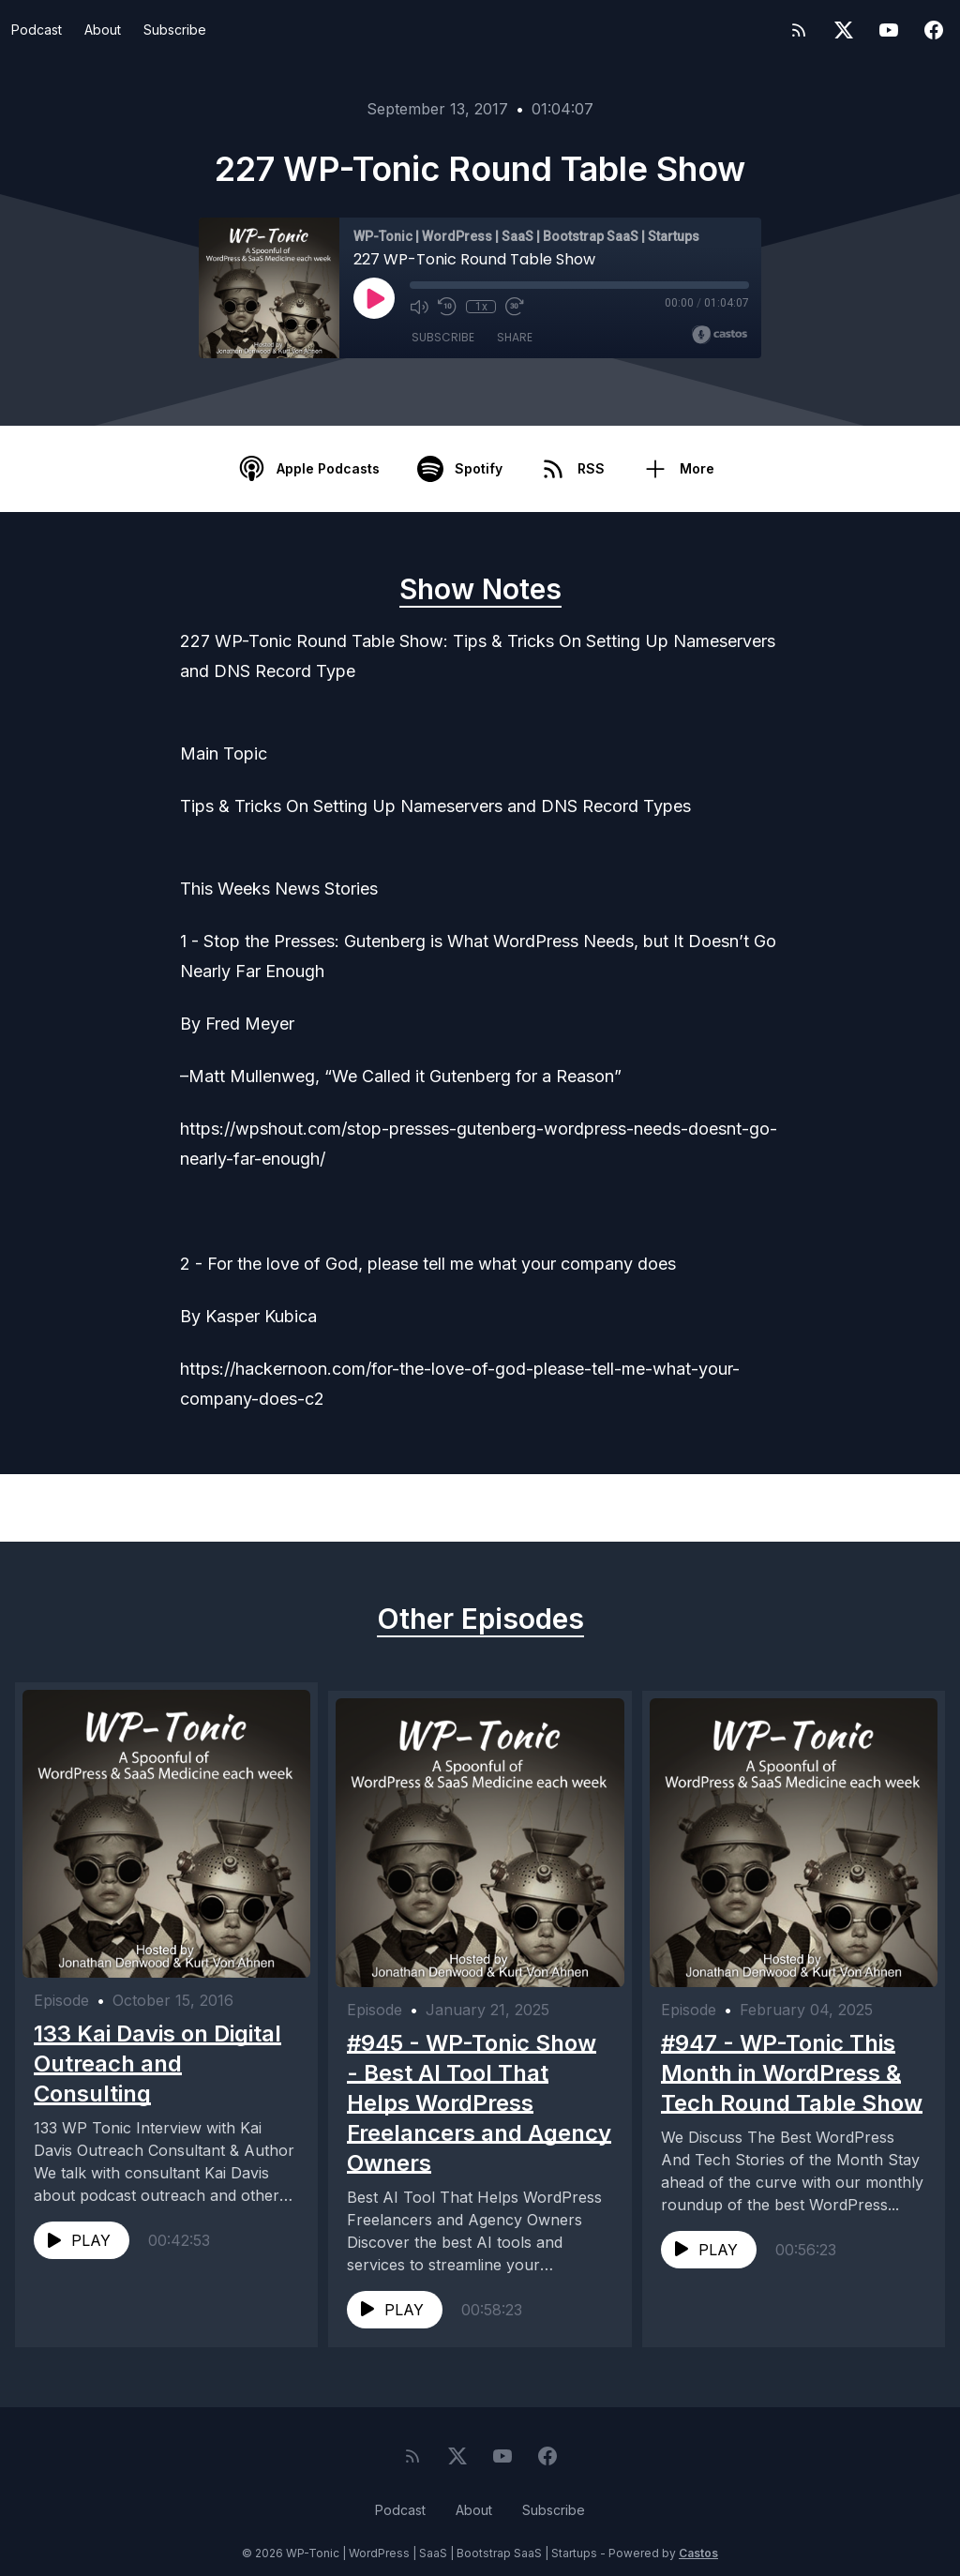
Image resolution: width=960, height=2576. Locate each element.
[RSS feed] (799, 30)
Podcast (36, 30)
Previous (108, 1508)
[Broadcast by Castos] (719, 334)
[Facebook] (933, 30)
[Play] (374, 298)
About (102, 30)
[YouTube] (889, 30)
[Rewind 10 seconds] (447, 306)
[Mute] (419, 306)
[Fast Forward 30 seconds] (514, 306)
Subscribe (174, 30)
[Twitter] (843, 30)
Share (514, 337)
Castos (698, 2538)
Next (866, 1508)
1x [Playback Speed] (481, 306)
